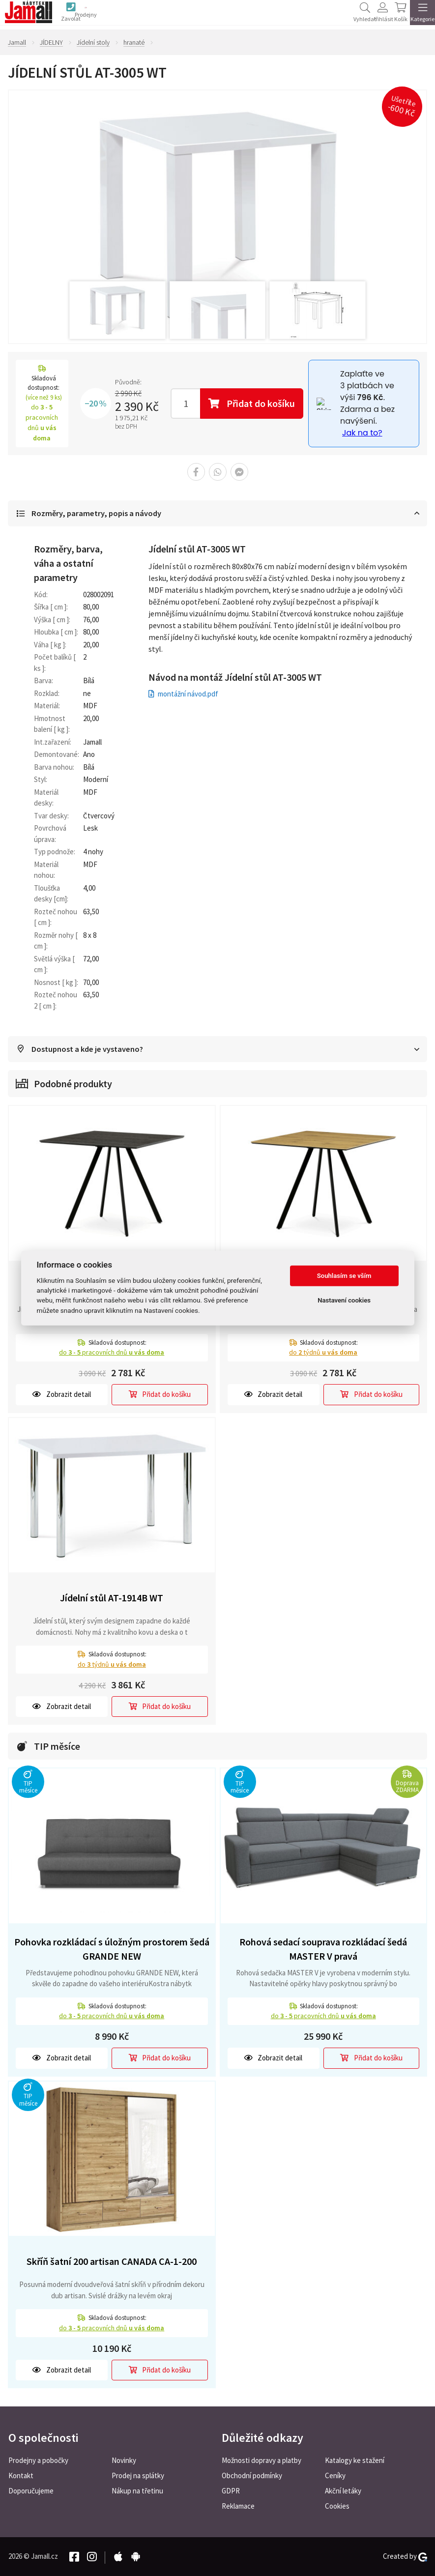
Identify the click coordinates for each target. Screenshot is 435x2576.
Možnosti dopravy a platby (261, 2460)
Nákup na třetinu (137, 2490)
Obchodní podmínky (252, 2475)
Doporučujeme (31, 2490)
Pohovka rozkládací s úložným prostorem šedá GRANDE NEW (111, 1951)
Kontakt (20, 2475)
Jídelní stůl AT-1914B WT (111, 1599)
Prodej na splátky (138, 2475)
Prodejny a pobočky (38, 2460)
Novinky (124, 2460)
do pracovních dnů (111, 1354)
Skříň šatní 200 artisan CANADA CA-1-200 (112, 2263)
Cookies (337, 2506)
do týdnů (323, 1354)
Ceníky (335, 2475)
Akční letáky (343, 2490)
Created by (405, 2556)
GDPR (231, 2490)
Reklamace (238, 2506)
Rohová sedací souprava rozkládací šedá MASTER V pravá (323, 1951)
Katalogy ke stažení (354, 2460)
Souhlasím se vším (344, 1275)
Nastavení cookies (344, 1300)
